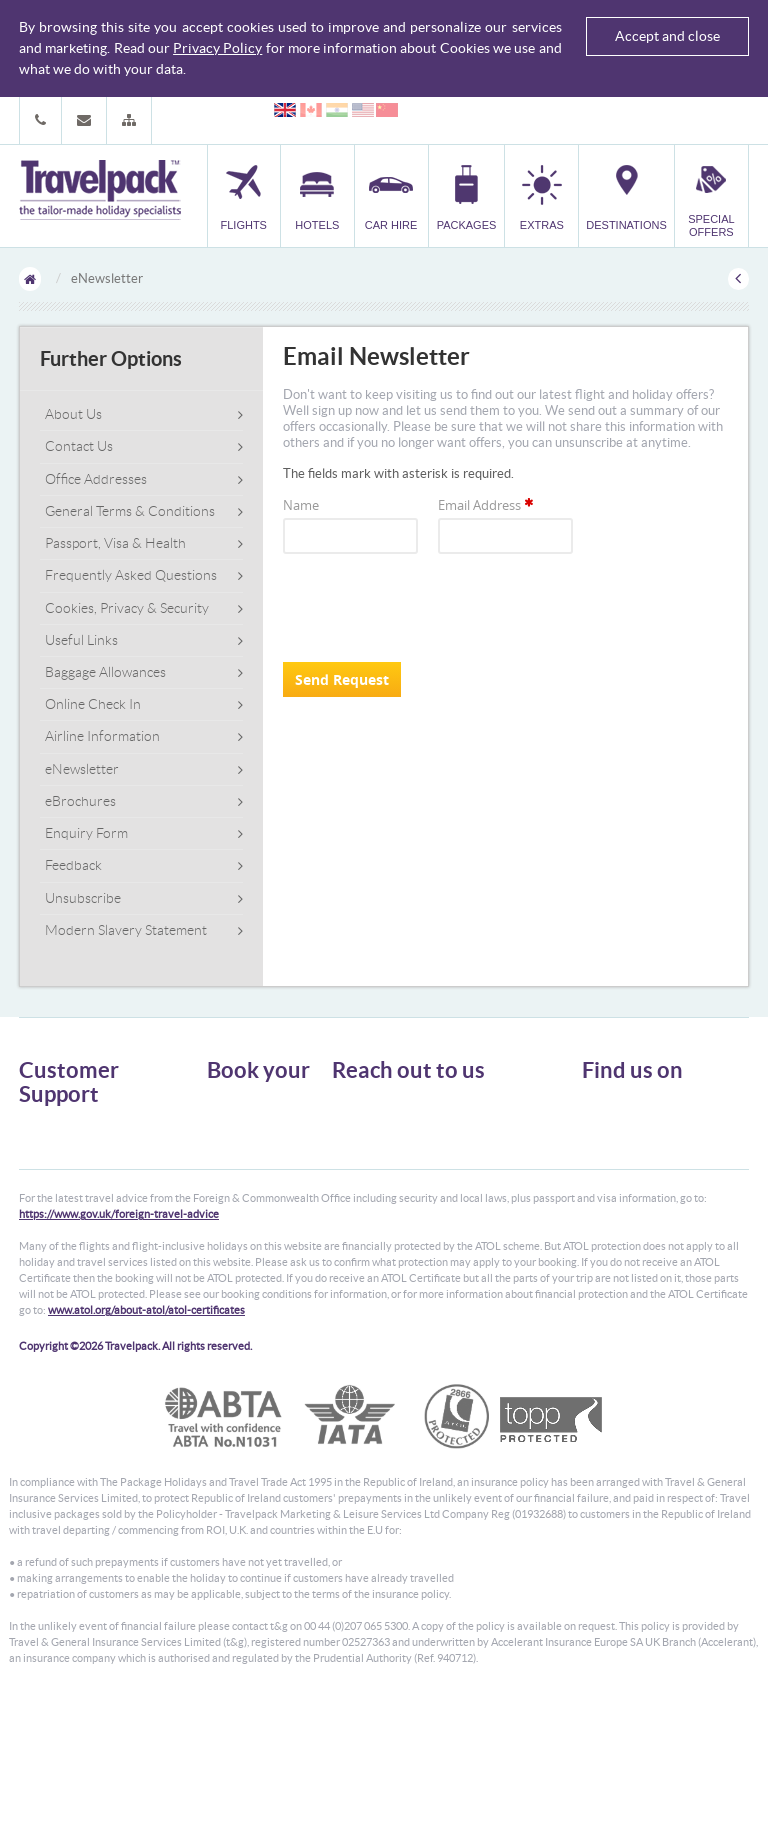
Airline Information (102, 736)
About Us (73, 414)
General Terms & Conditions (130, 511)
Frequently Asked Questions (131, 575)
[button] (129, 120)
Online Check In (93, 704)
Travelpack (100, 191)
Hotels (224, 1121)
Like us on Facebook (649, 1143)
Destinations (240, 1211)
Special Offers (243, 1229)
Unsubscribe (83, 898)
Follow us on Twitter (649, 1112)
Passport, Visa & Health (115, 543)
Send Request (342, 679)
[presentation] (435, 608)
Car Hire (229, 1139)
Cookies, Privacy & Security (127, 608)
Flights (224, 1103)
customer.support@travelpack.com (458, 1206)
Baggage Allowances (105, 672)
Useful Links (81, 640)
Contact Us (79, 446)
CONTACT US (365, 1241)
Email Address (487, 505)
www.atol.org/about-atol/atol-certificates (146, 1441)
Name (301, 505)
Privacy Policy (217, 48)
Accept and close (667, 36)
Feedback (73, 865)
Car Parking (237, 1193)
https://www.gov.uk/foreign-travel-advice (119, 1345)
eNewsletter (82, 769)
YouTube (620, 1174)
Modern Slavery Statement (126, 930)
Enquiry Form (86, 833)
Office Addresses (96, 479)
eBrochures (80, 801)
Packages (231, 1157)
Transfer (229, 1175)
